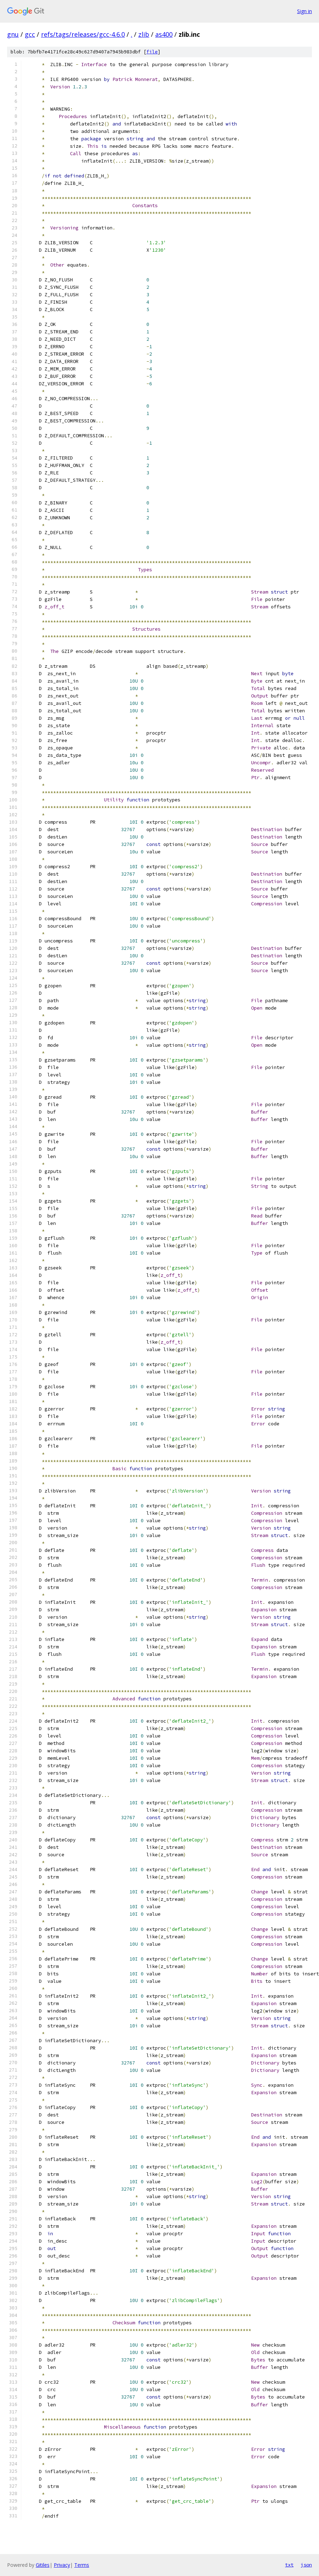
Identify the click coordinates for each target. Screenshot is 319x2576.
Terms (81, 2565)
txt (289, 2565)
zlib (143, 34)
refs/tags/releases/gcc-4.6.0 (83, 34)
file (152, 52)
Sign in (304, 11)
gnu (13, 34)
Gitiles (43, 2565)
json (306, 2565)
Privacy (62, 2565)
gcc (30, 34)
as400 (164, 34)
